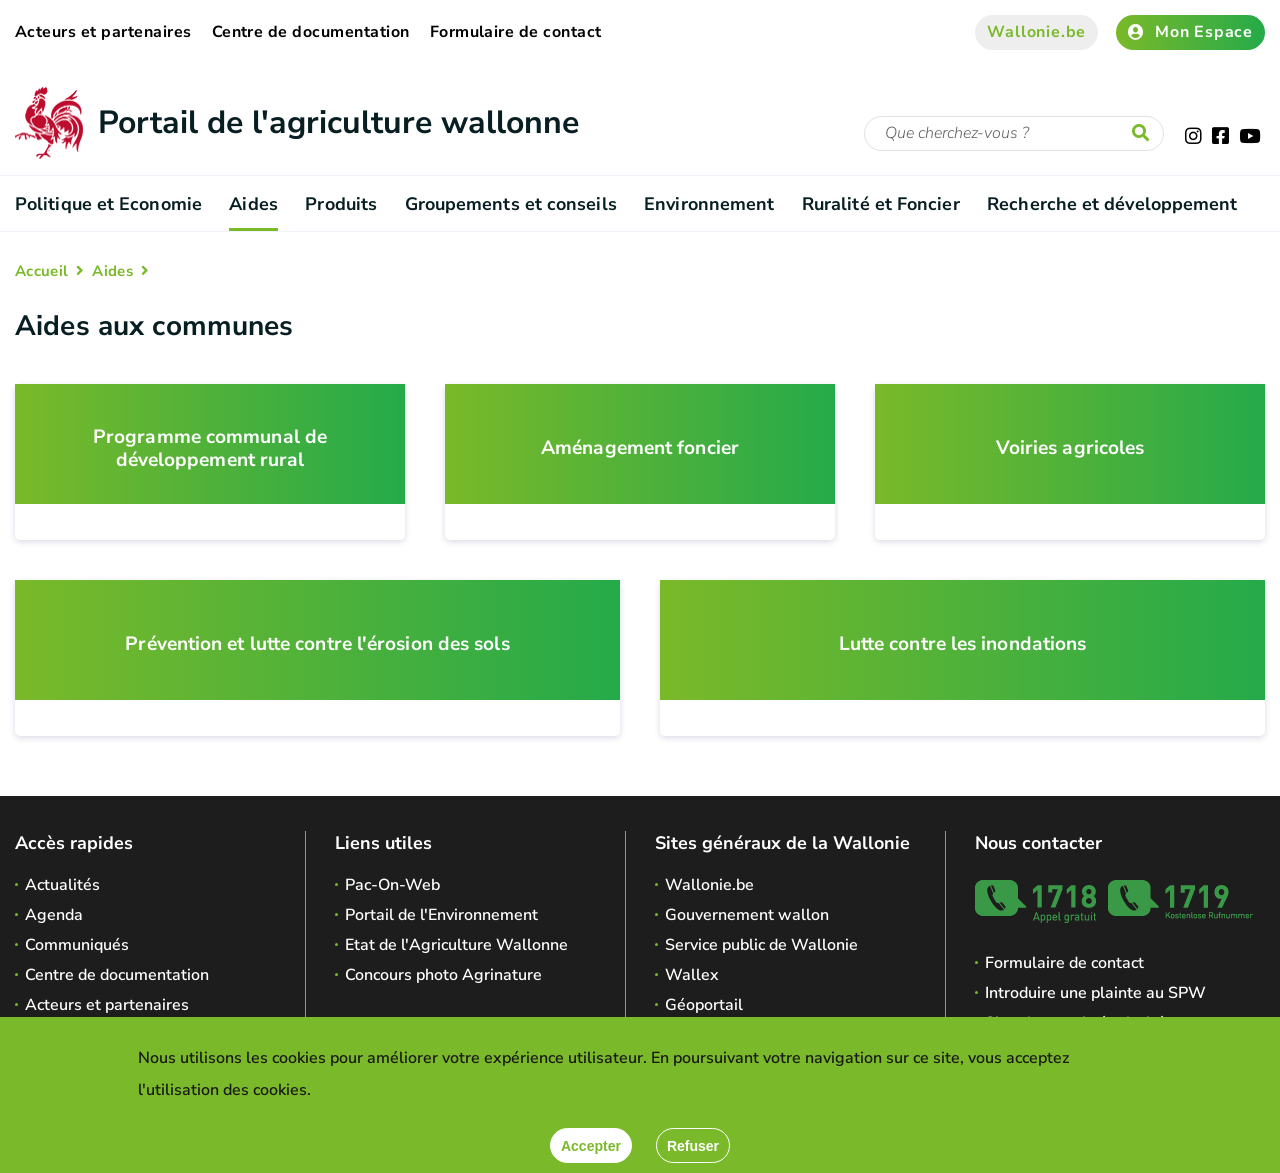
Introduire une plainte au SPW (1095, 993)
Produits (341, 204)
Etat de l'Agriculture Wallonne (456, 945)
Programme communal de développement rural (210, 449)
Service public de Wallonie (761, 945)
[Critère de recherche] (1014, 133)
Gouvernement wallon (747, 915)
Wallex (692, 975)
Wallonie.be (1036, 32)
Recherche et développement (1112, 204)
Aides (253, 204)
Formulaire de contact (516, 32)
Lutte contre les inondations (963, 644)
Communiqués (77, 945)
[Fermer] (693, 1145)
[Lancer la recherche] (1145, 134)
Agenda (54, 915)
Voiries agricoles (1070, 448)
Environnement (709, 204)
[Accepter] (591, 1145)
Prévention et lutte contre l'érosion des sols (317, 644)
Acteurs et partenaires (103, 32)
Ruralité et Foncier (881, 204)
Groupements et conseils (511, 204)
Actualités (62, 885)
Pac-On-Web (392, 885)
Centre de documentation (311, 32)
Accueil (41, 271)
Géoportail (704, 1005)
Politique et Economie (108, 204)
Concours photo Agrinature (443, 975)
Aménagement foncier (640, 448)
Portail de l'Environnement (441, 915)
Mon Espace (1190, 32)
